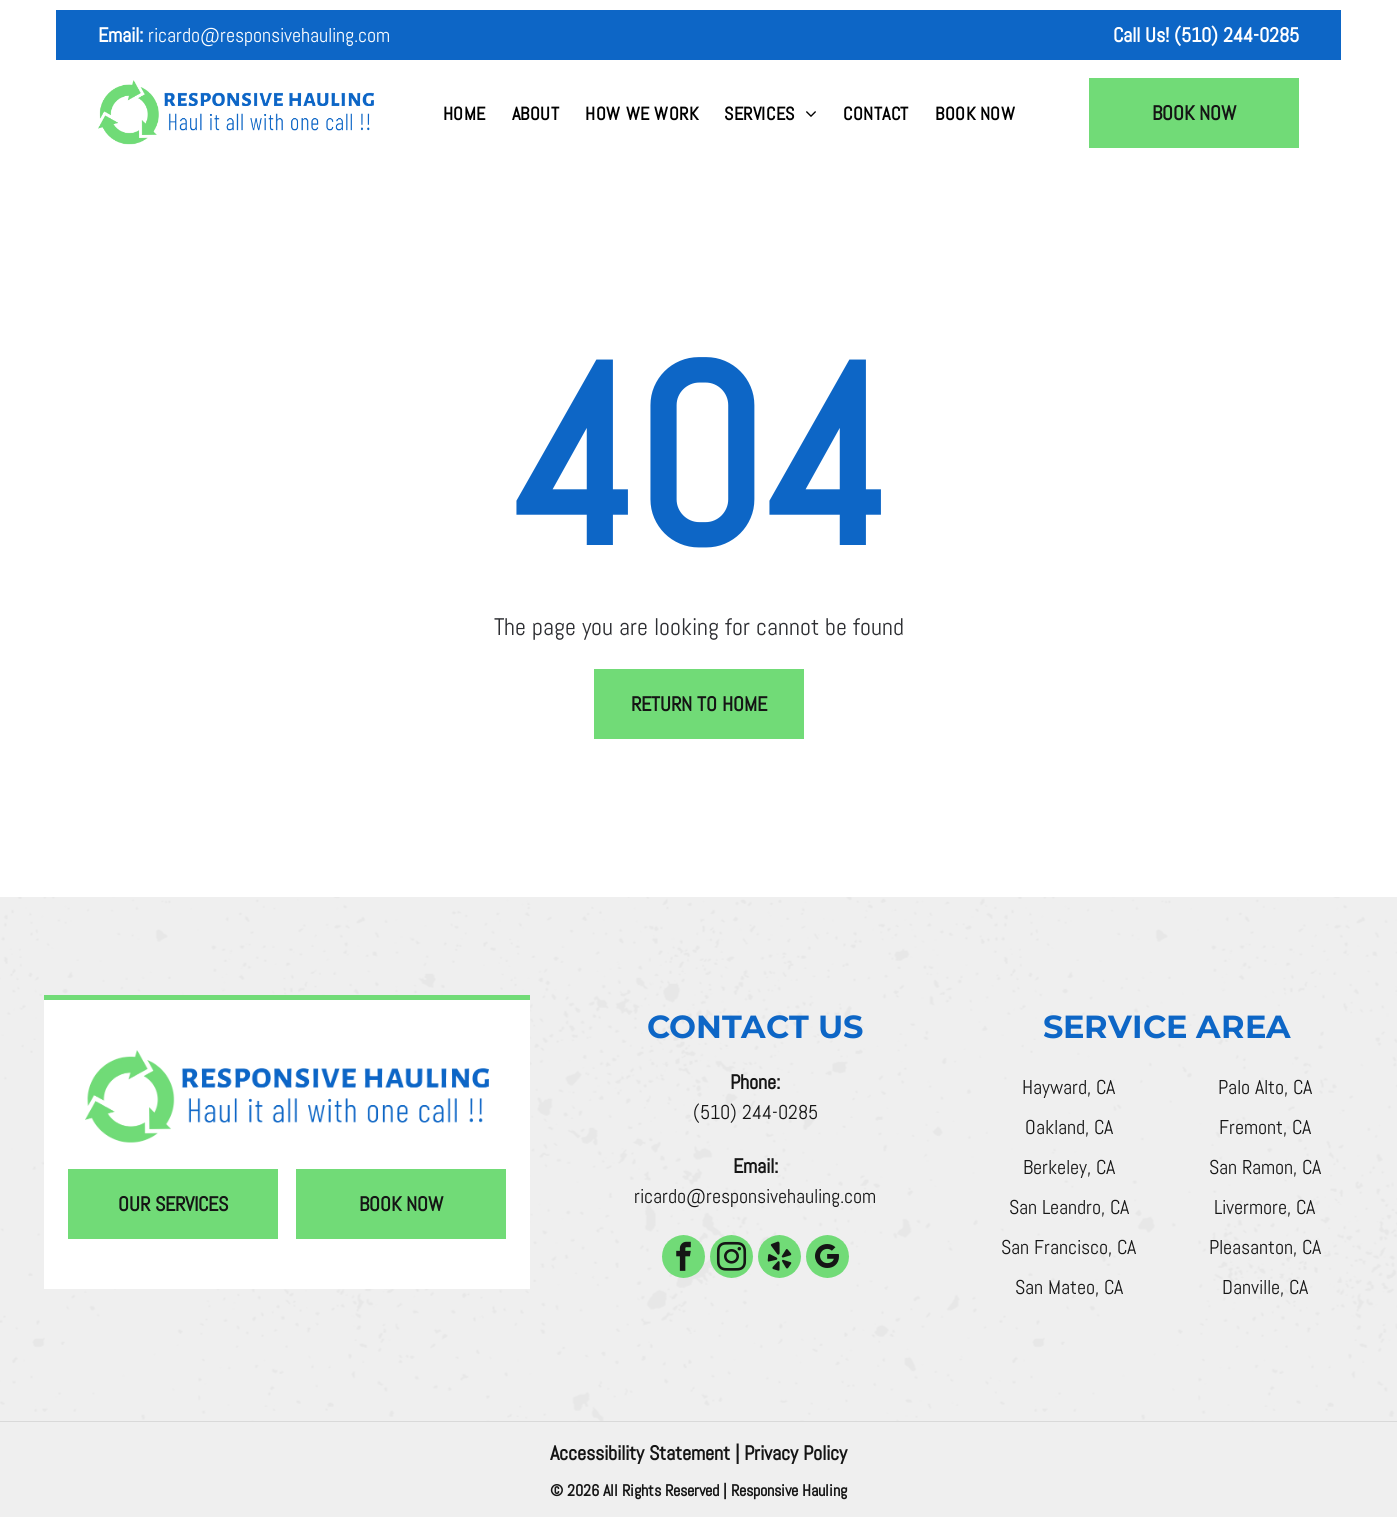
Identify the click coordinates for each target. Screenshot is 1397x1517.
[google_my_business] (827, 1259)
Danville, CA (1265, 1287)
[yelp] (779, 1259)
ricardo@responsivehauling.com (269, 35)
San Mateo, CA (1069, 1287)
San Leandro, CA (1069, 1207)
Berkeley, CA (1069, 1167)
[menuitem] (464, 113)
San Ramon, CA (1265, 1167)
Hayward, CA (1068, 1087)
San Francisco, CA (1068, 1247)
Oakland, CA (1069, 1127)
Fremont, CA (1265, 1127)
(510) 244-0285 (755, 1112)
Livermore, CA (1264, 1207)
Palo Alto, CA (1265, 1087)
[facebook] (683, 1259)
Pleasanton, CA (1265, 1247)
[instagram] (731, 1259)
